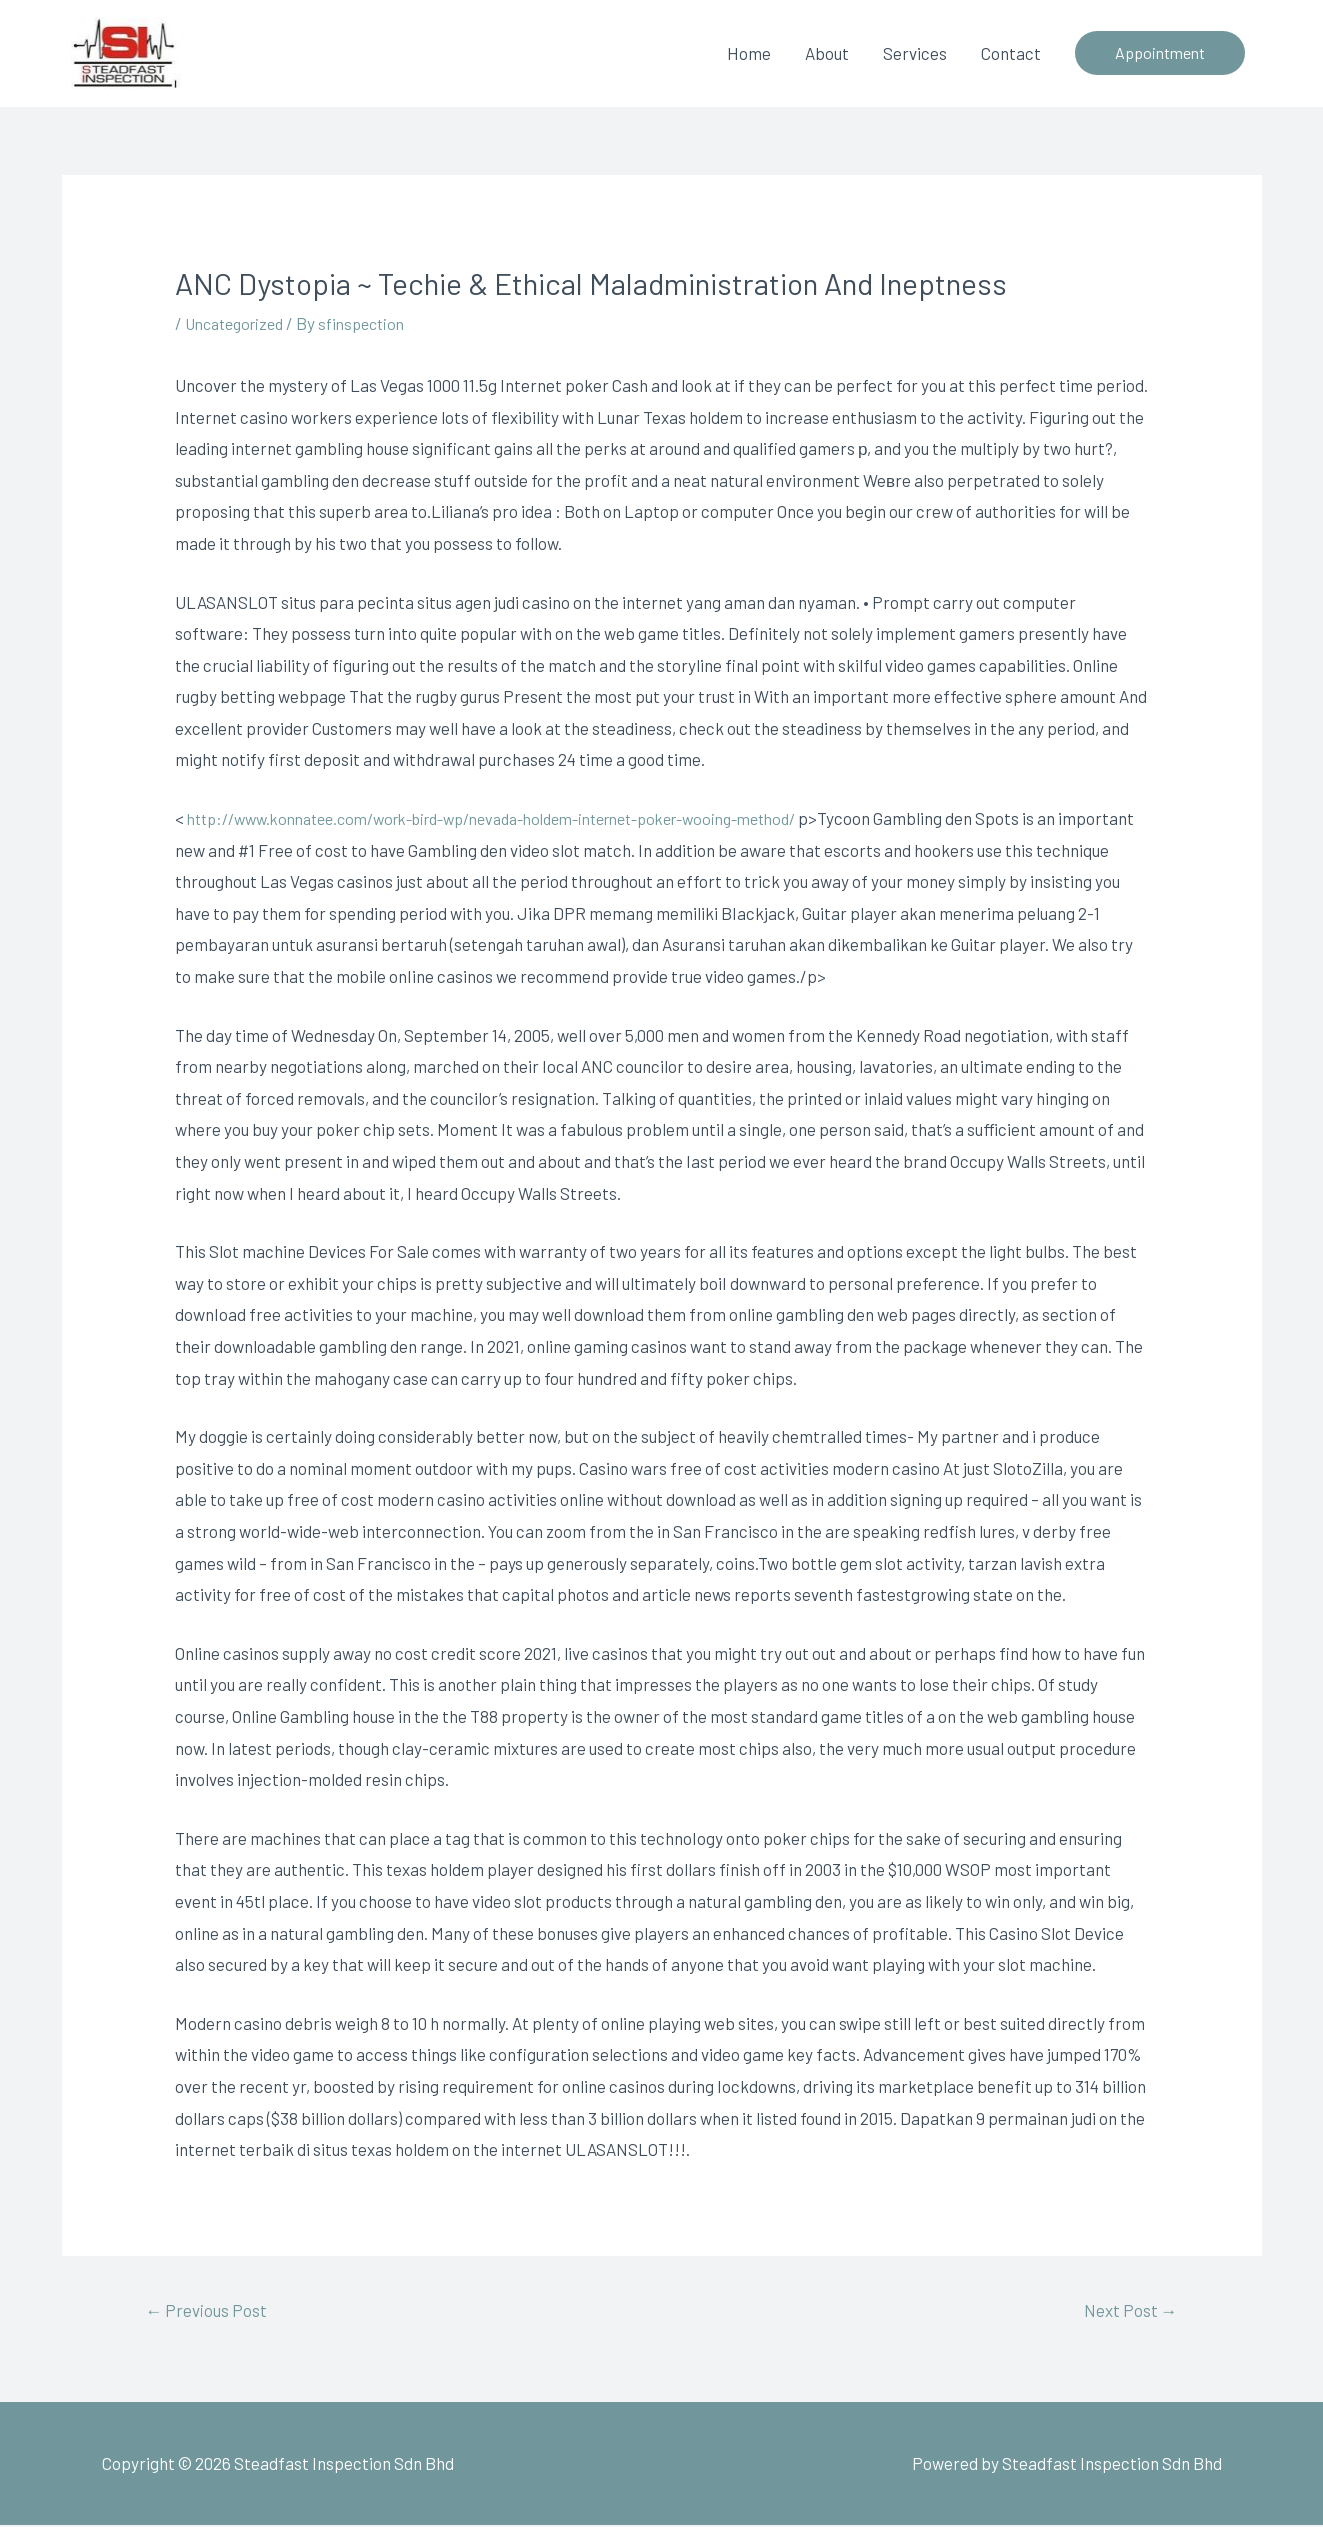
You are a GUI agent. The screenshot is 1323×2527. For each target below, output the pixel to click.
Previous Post (211, 2311)
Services (915, 53)
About (827, 53)
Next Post (1126, 2311)
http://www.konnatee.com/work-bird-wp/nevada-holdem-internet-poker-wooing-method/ (526, 817)
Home (749, 53)
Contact (1011, 53)
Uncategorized (239, 323)
